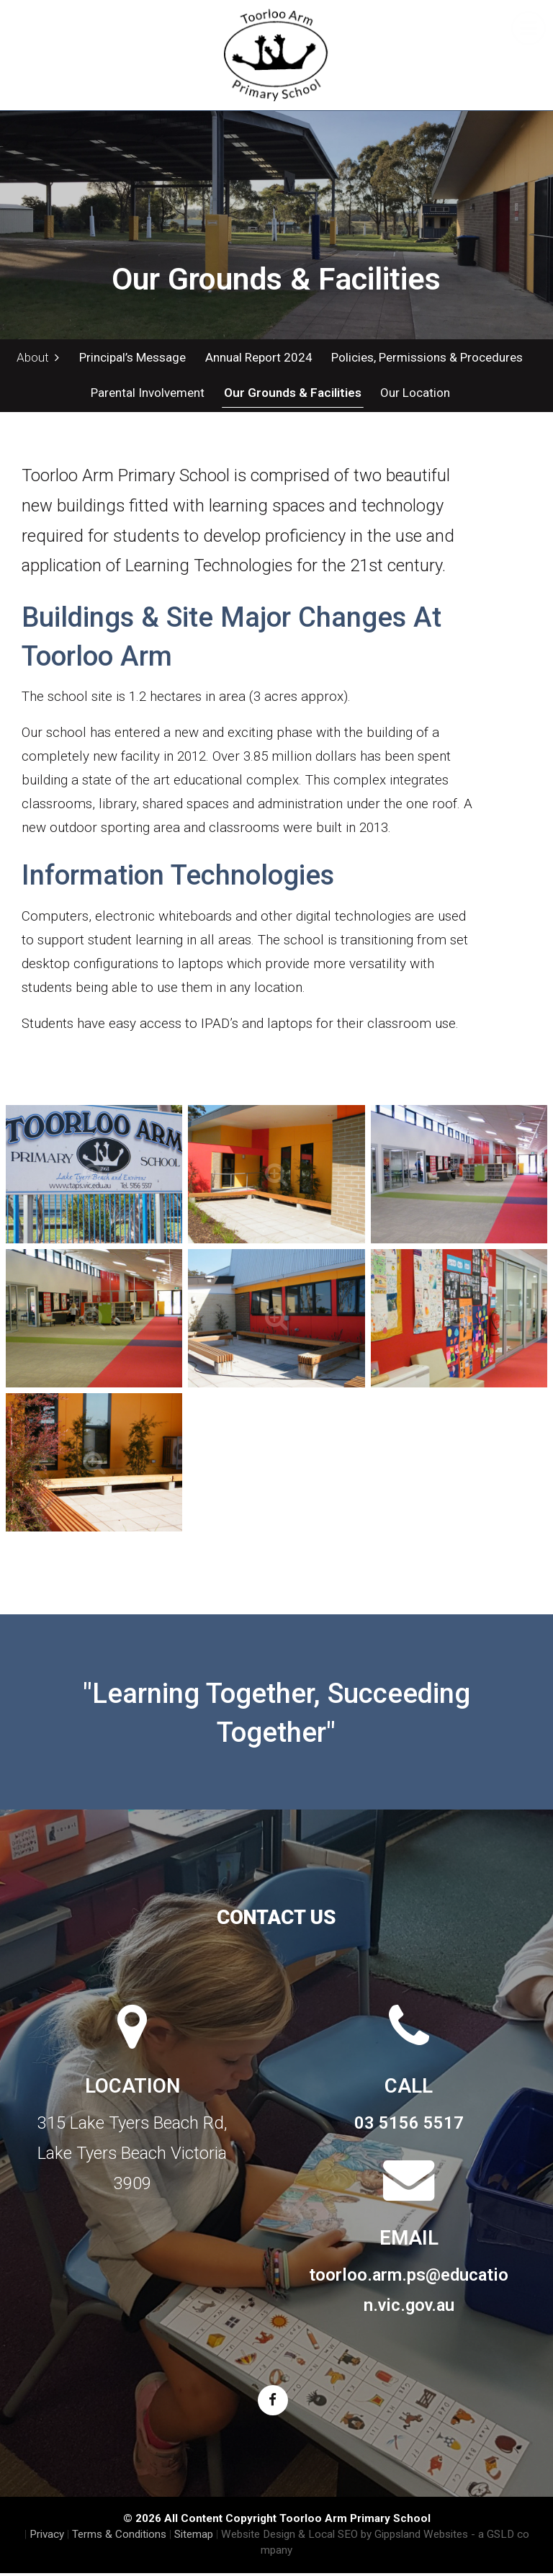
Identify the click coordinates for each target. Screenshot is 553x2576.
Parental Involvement (147, 395)
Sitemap (193, 2537)
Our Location (414, 395)
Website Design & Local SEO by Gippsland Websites (344, 2537)
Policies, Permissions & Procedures (425, 357)
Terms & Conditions (119, 2537)
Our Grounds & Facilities (291, 395)
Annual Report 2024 (257, 357)
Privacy (47, 2537)
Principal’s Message (131, 357)
